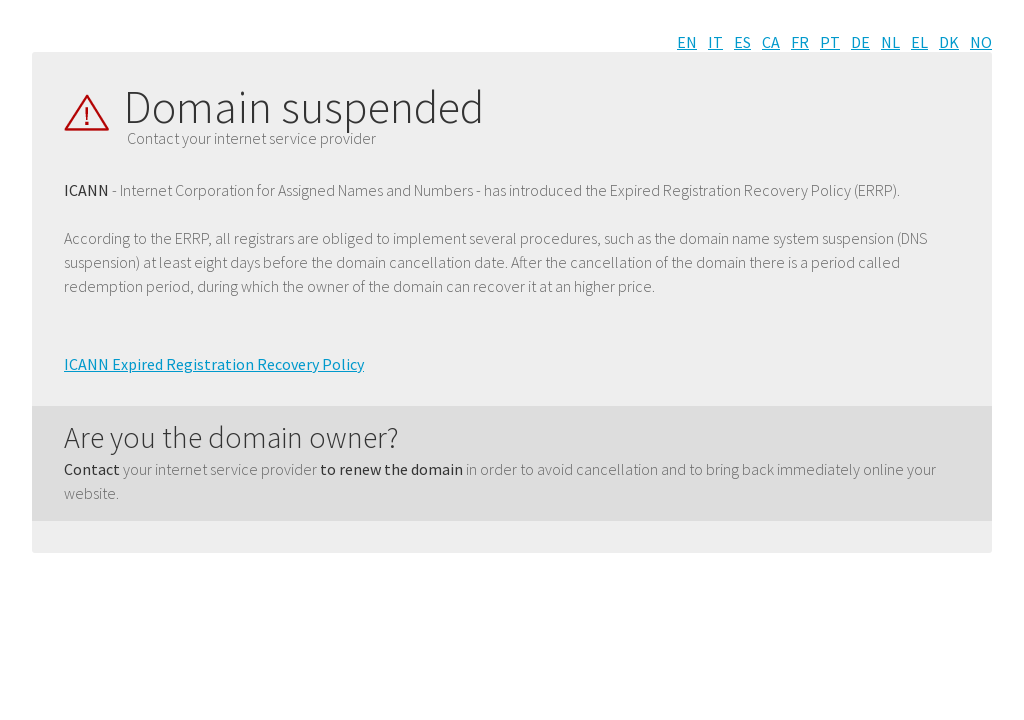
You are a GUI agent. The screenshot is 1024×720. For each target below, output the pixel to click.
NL (890, 42)
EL (919, 42)
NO (981, 42)
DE (860, 42)
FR (800, 42)
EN (687, 42)
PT (830, 42)
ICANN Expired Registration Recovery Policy (214, 364)
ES (742, 42)
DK (949, 42)
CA (771, 42)
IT (715, 42)
